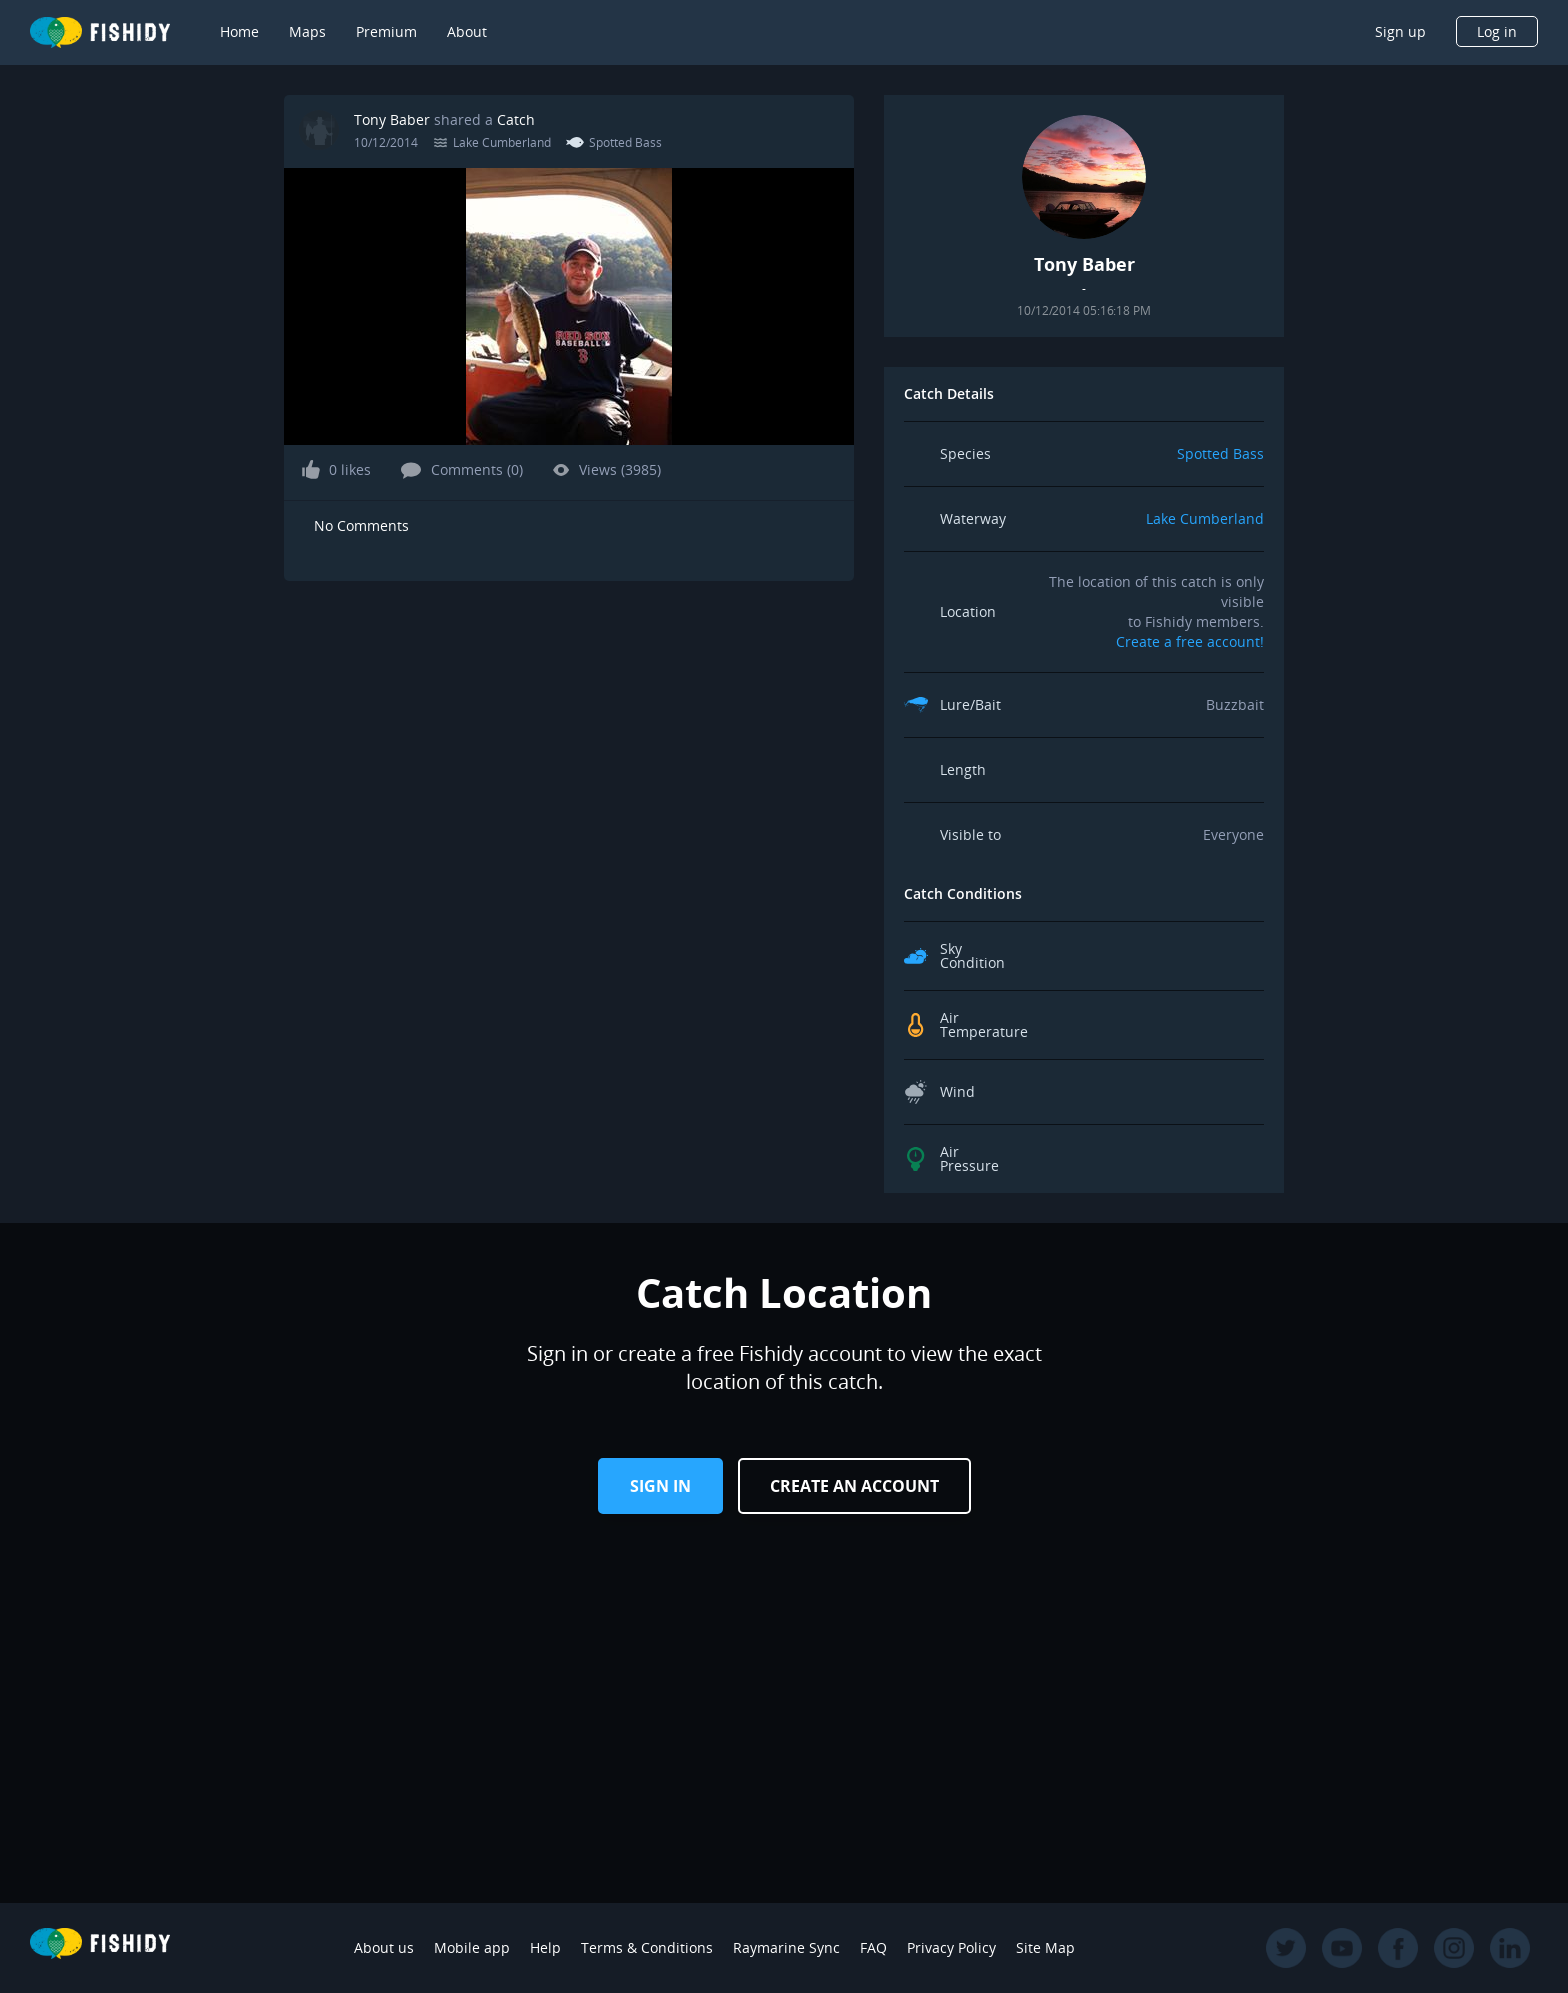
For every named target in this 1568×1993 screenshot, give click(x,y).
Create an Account (854, 1486)
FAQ (873, 1947)
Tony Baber (392, 119)
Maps (307, 31)
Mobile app (472, 1947)
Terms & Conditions (647, 1947)
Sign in (660, 1486)
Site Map (1045, 1947)
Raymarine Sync (786, 1947)
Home (239, 31)
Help (545, 1947)
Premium (386, 31)
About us (384, 1947)
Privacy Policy (951, 1947)
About (467, 31)
